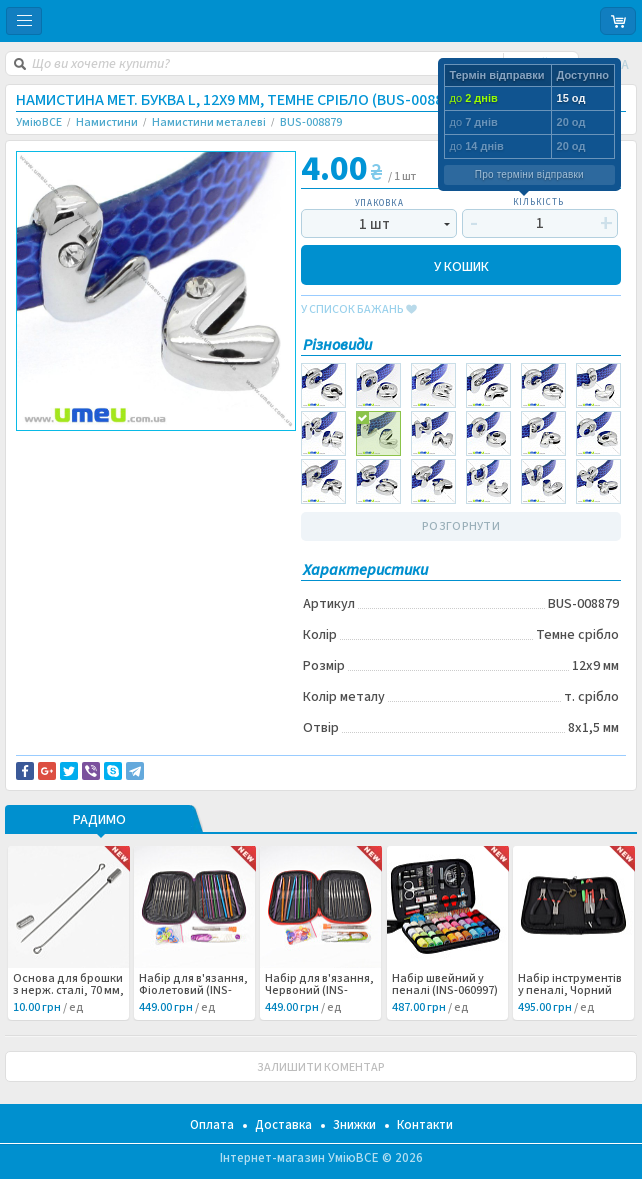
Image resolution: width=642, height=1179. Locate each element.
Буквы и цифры (74, 481)
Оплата (212, 1125)
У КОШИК (461, 265)
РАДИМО (99, 821)
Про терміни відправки (529, 174)
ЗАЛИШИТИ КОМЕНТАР (321, 1067)
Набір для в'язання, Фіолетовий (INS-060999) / (193, 991)
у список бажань (359, 310)
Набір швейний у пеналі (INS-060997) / (445, 991)
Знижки (354, 1125)
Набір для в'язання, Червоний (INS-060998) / (319, 991)
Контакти (425, 1125)
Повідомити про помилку (102, 460)
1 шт (374, 224)
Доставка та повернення (101, 448)
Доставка (283, 1125)
